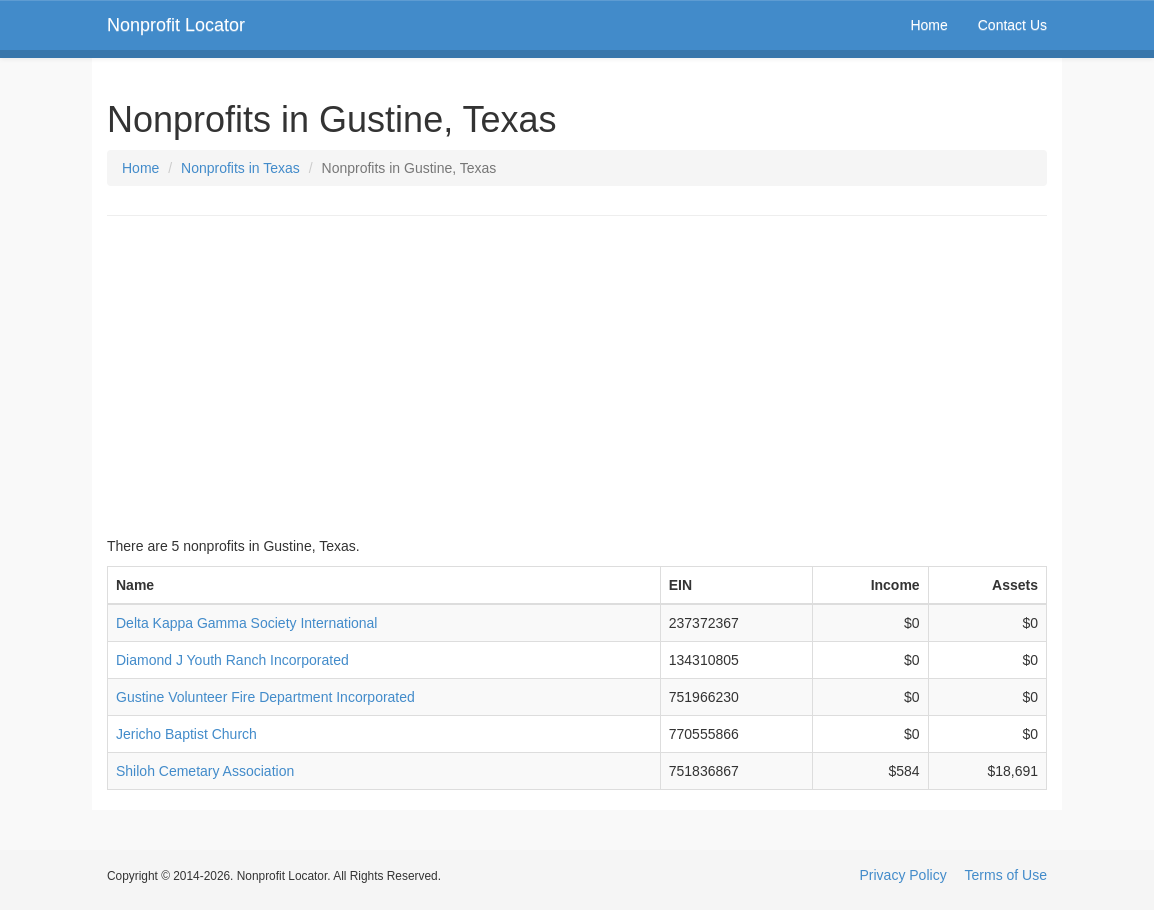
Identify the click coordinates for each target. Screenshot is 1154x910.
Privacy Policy (903, 875)
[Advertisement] (577, 376)
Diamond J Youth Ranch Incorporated (232, 660)
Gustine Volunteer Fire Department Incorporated (265, 697)
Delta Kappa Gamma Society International (246, 623)
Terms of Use (1006, 875)
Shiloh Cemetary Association (205, 771)
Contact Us (1012, 25)
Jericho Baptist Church (186, 734)
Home (928, 25)
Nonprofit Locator (176, 25)
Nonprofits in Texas (240, 168)
